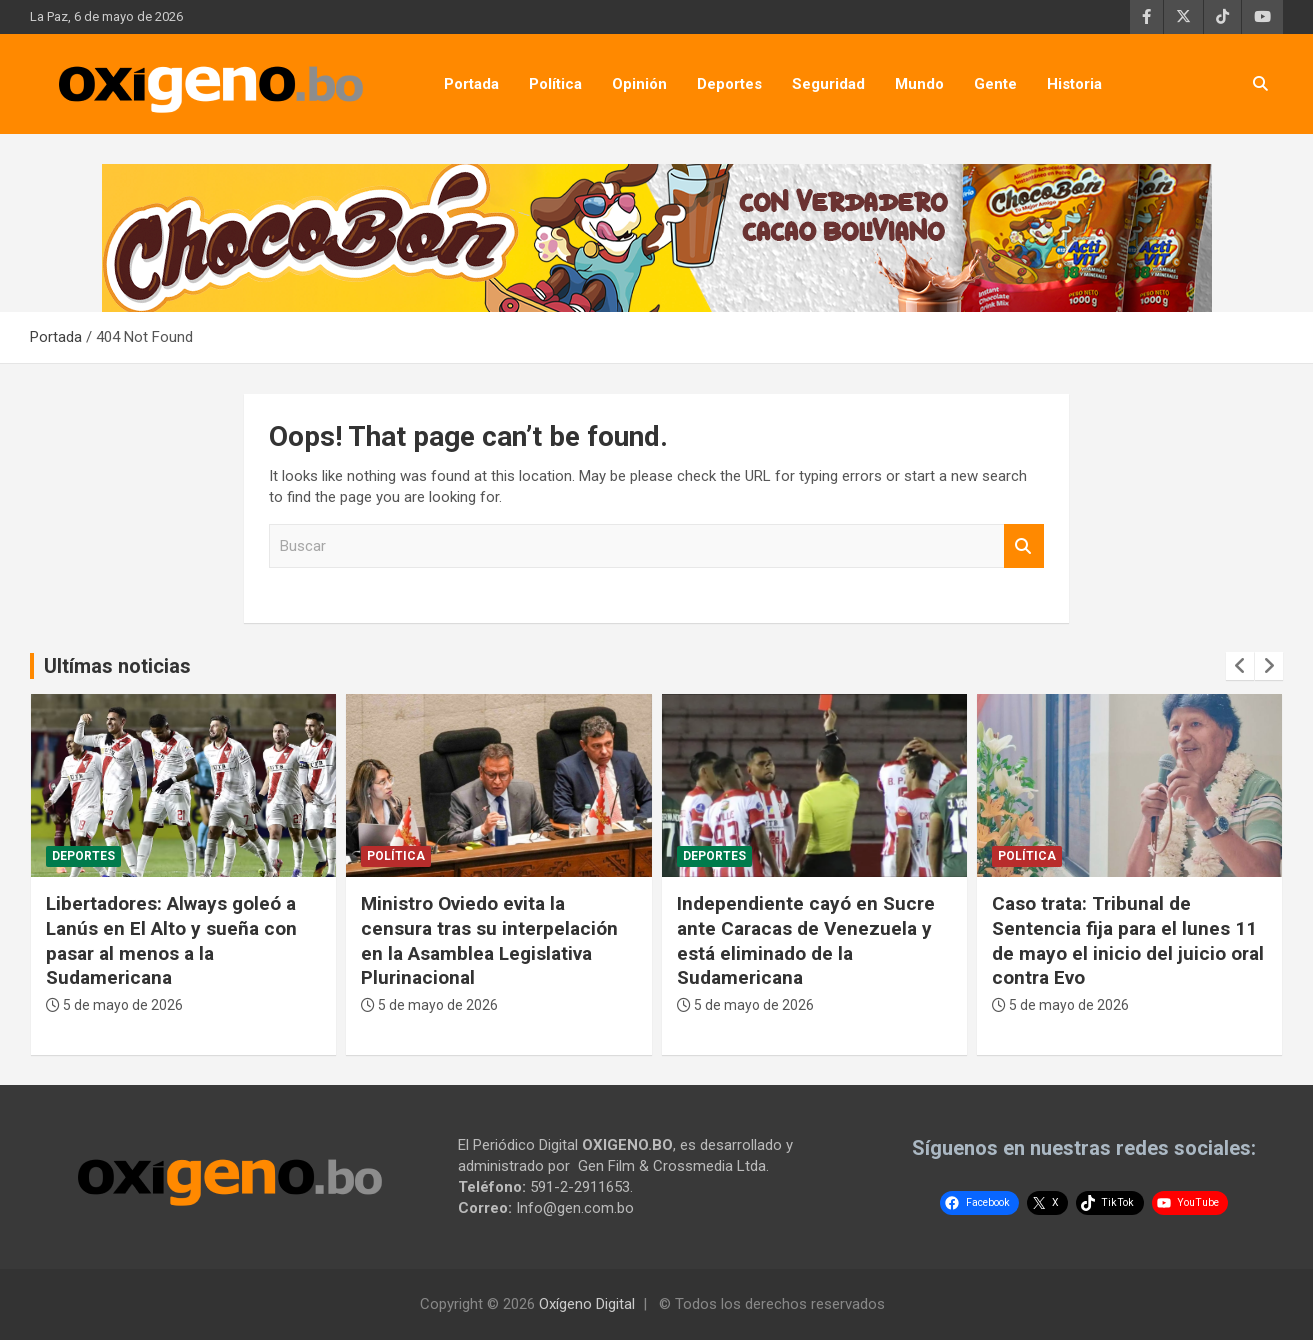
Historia (1074, 84)
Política (555, 84)
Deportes (729, 84)
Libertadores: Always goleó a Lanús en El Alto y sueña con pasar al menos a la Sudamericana (171, 940)
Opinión (639, 84)
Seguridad (828, 84)
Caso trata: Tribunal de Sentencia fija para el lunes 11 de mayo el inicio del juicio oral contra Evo (1128, 940)
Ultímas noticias (117, 666)
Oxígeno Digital (587, 1304)
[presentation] (1240, 666)
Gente (995, 84)
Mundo (919, 84)
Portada (471, 84)
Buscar (1024, 546)
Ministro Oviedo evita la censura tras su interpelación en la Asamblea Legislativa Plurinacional (489, 940)
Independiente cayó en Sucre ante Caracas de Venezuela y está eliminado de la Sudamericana (806, 940)
